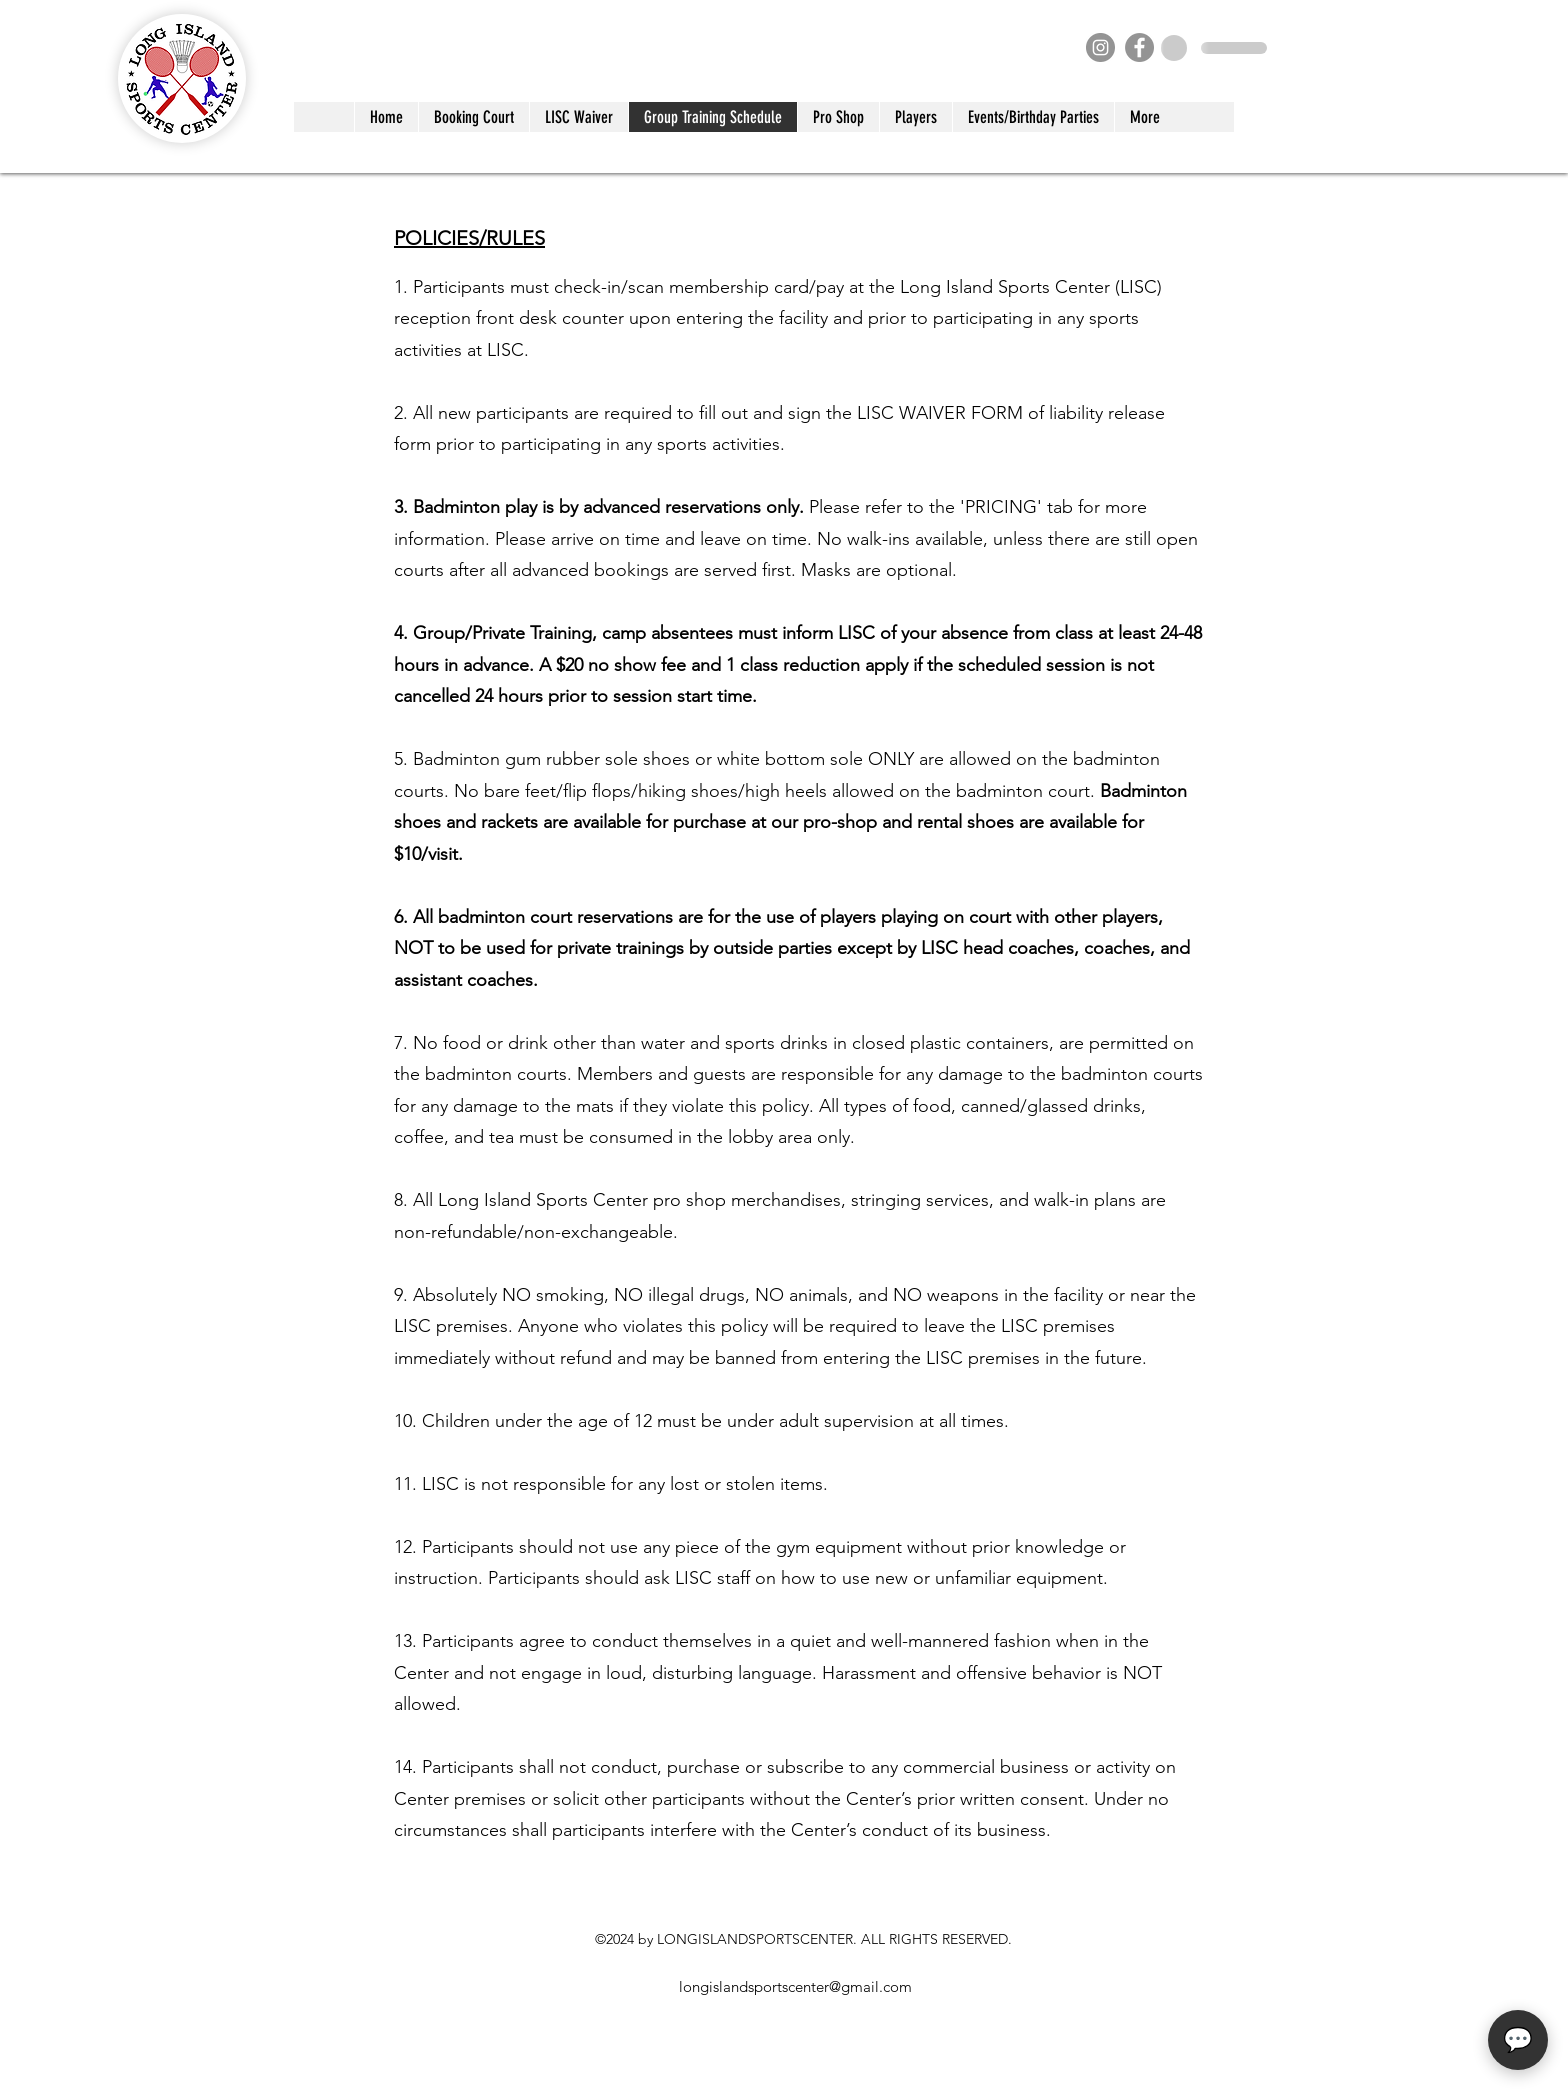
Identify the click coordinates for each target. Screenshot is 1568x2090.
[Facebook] (1139, 47)
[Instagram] (1100, 47)
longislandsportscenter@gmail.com (795, 1986)
